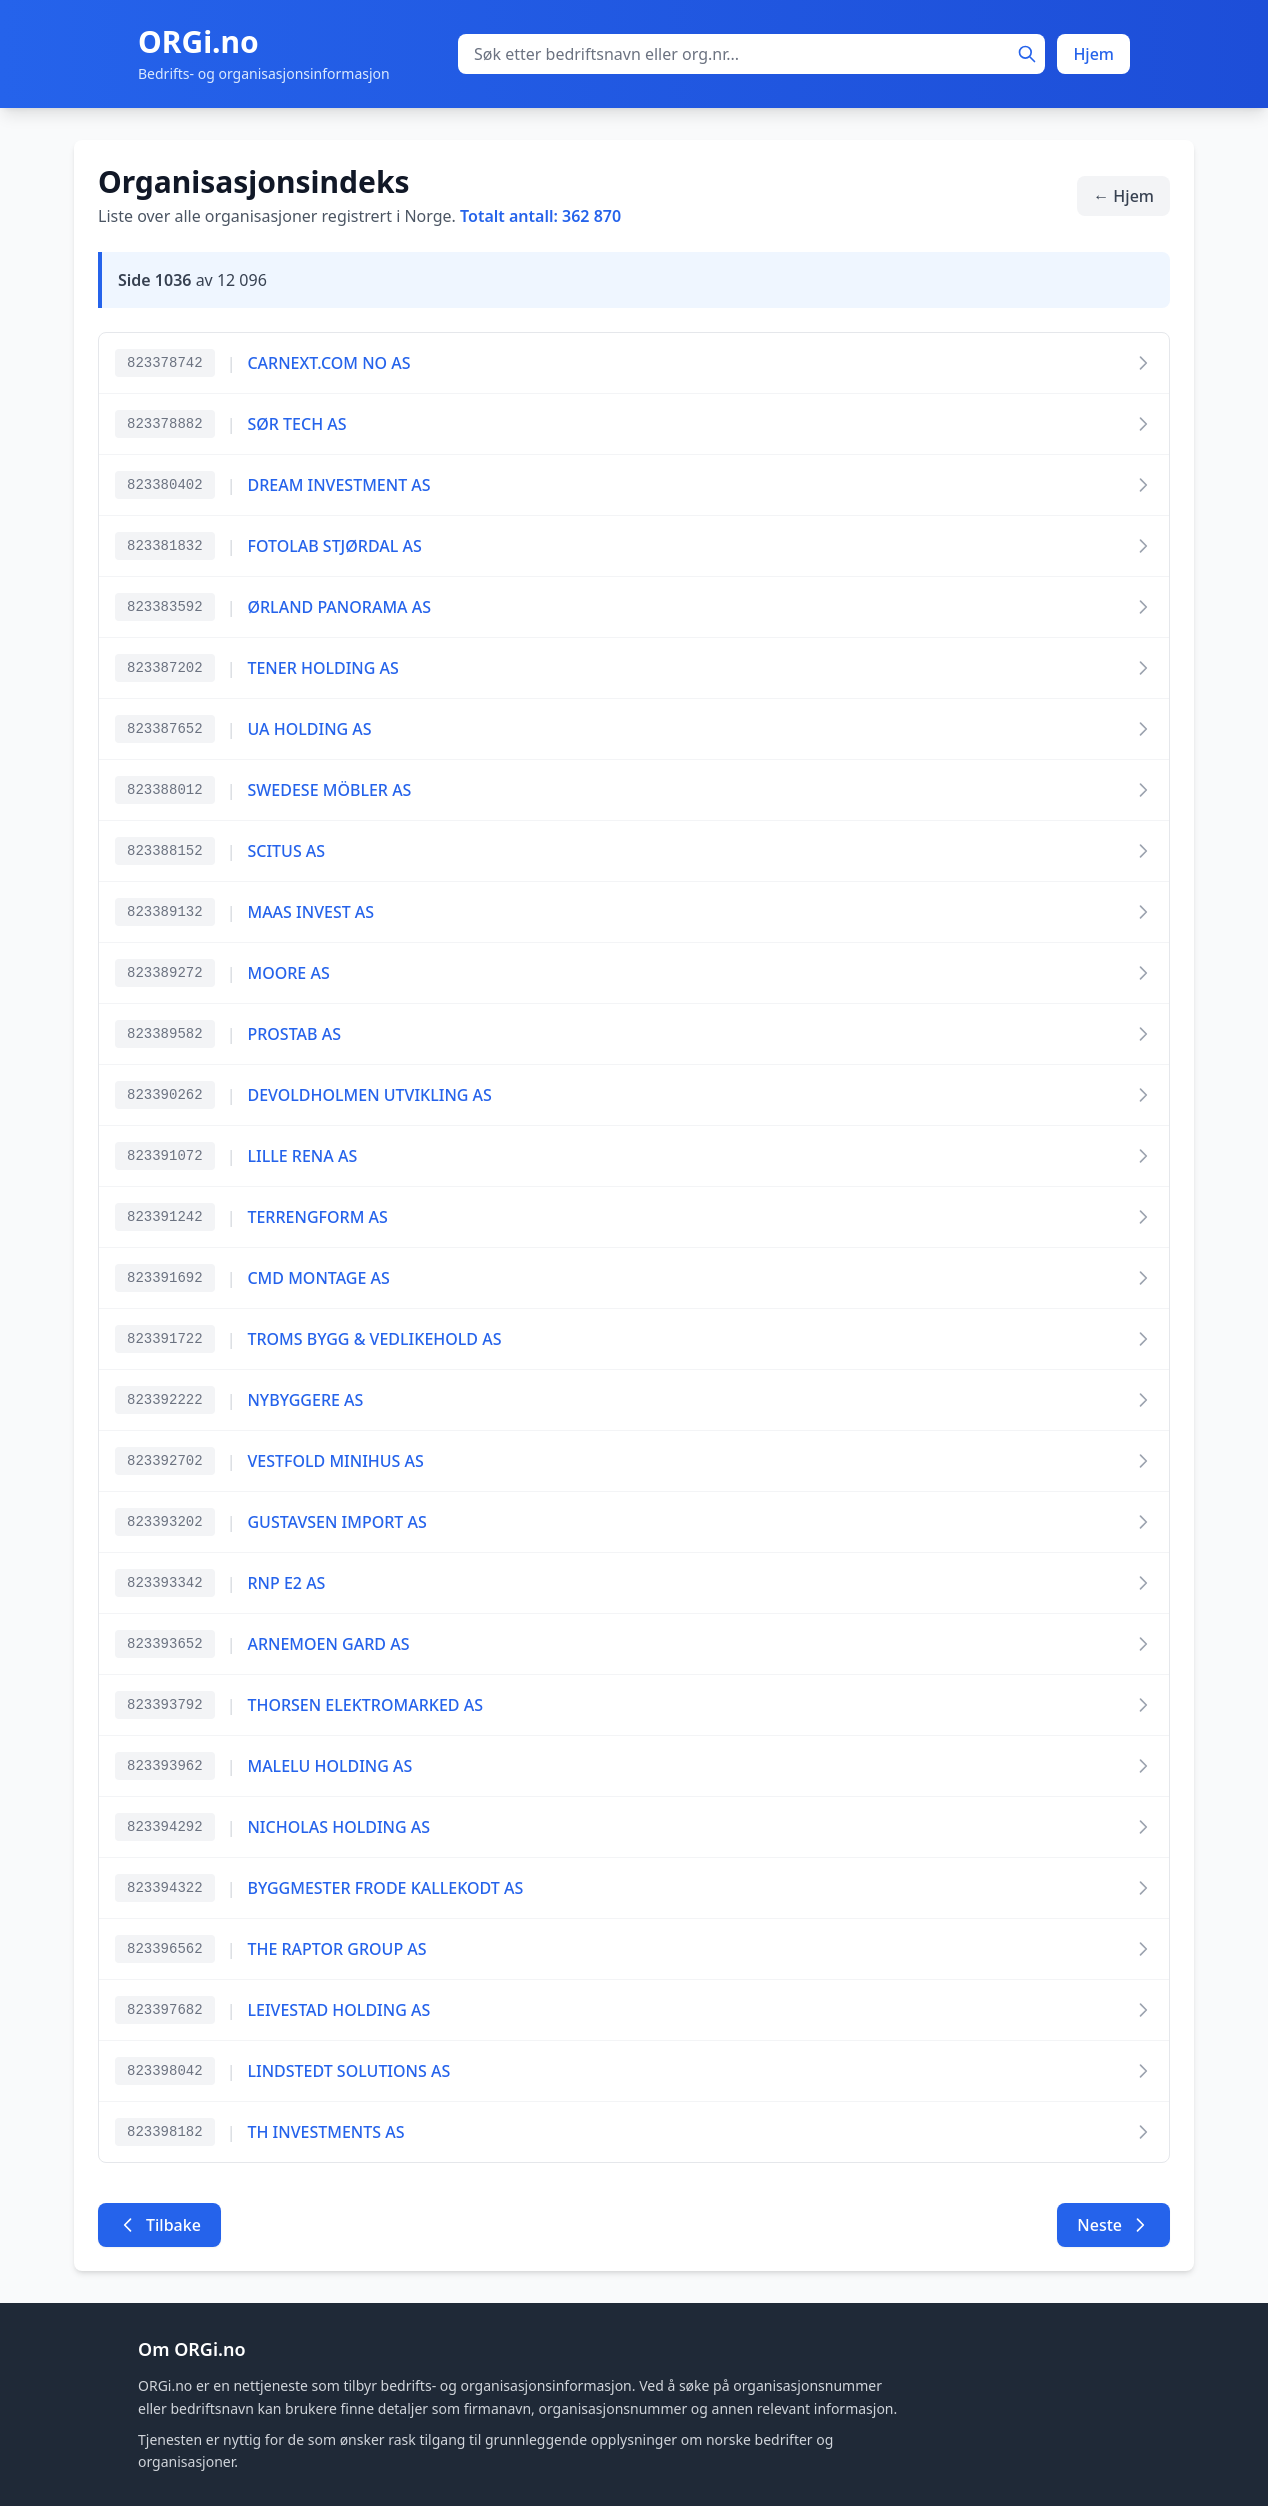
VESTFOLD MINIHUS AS (335, 1461)
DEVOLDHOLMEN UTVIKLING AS (369, 1095)
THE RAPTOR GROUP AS (336, 1949)
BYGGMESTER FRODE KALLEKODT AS (385, 1888)
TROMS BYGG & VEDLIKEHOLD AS (374, 1339)
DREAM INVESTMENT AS (338, 485)
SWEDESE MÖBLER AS (329, 790)
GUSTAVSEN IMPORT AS (336, 1522)
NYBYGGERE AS (305, 1400)
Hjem (1093, 54)
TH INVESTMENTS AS (325, 2132)
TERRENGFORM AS (317, 1217)
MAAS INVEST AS (310, 912)
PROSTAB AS (293, 1034)
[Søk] (1027, 54)
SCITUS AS (286, 851)
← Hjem (1123, 196)
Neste (1113, 2225)
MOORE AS (288, 973)
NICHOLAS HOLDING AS (338, 1827)
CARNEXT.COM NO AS (328, 363)
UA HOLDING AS (309, 729)
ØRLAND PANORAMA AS (339, 607)
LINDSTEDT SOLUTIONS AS (348, 2071)
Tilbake (159, 2225)
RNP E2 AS (286, 1583)
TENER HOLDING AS (322, 668)
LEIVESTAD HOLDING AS (338, 2010)
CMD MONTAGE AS (318, 1278)
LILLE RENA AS (302, 1156)
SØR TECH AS (296, 424)
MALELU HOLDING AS (329, 1766)
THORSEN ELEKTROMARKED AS (364, 1705)
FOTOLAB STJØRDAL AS (334, 546)
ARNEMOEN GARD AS (328, 1644)
